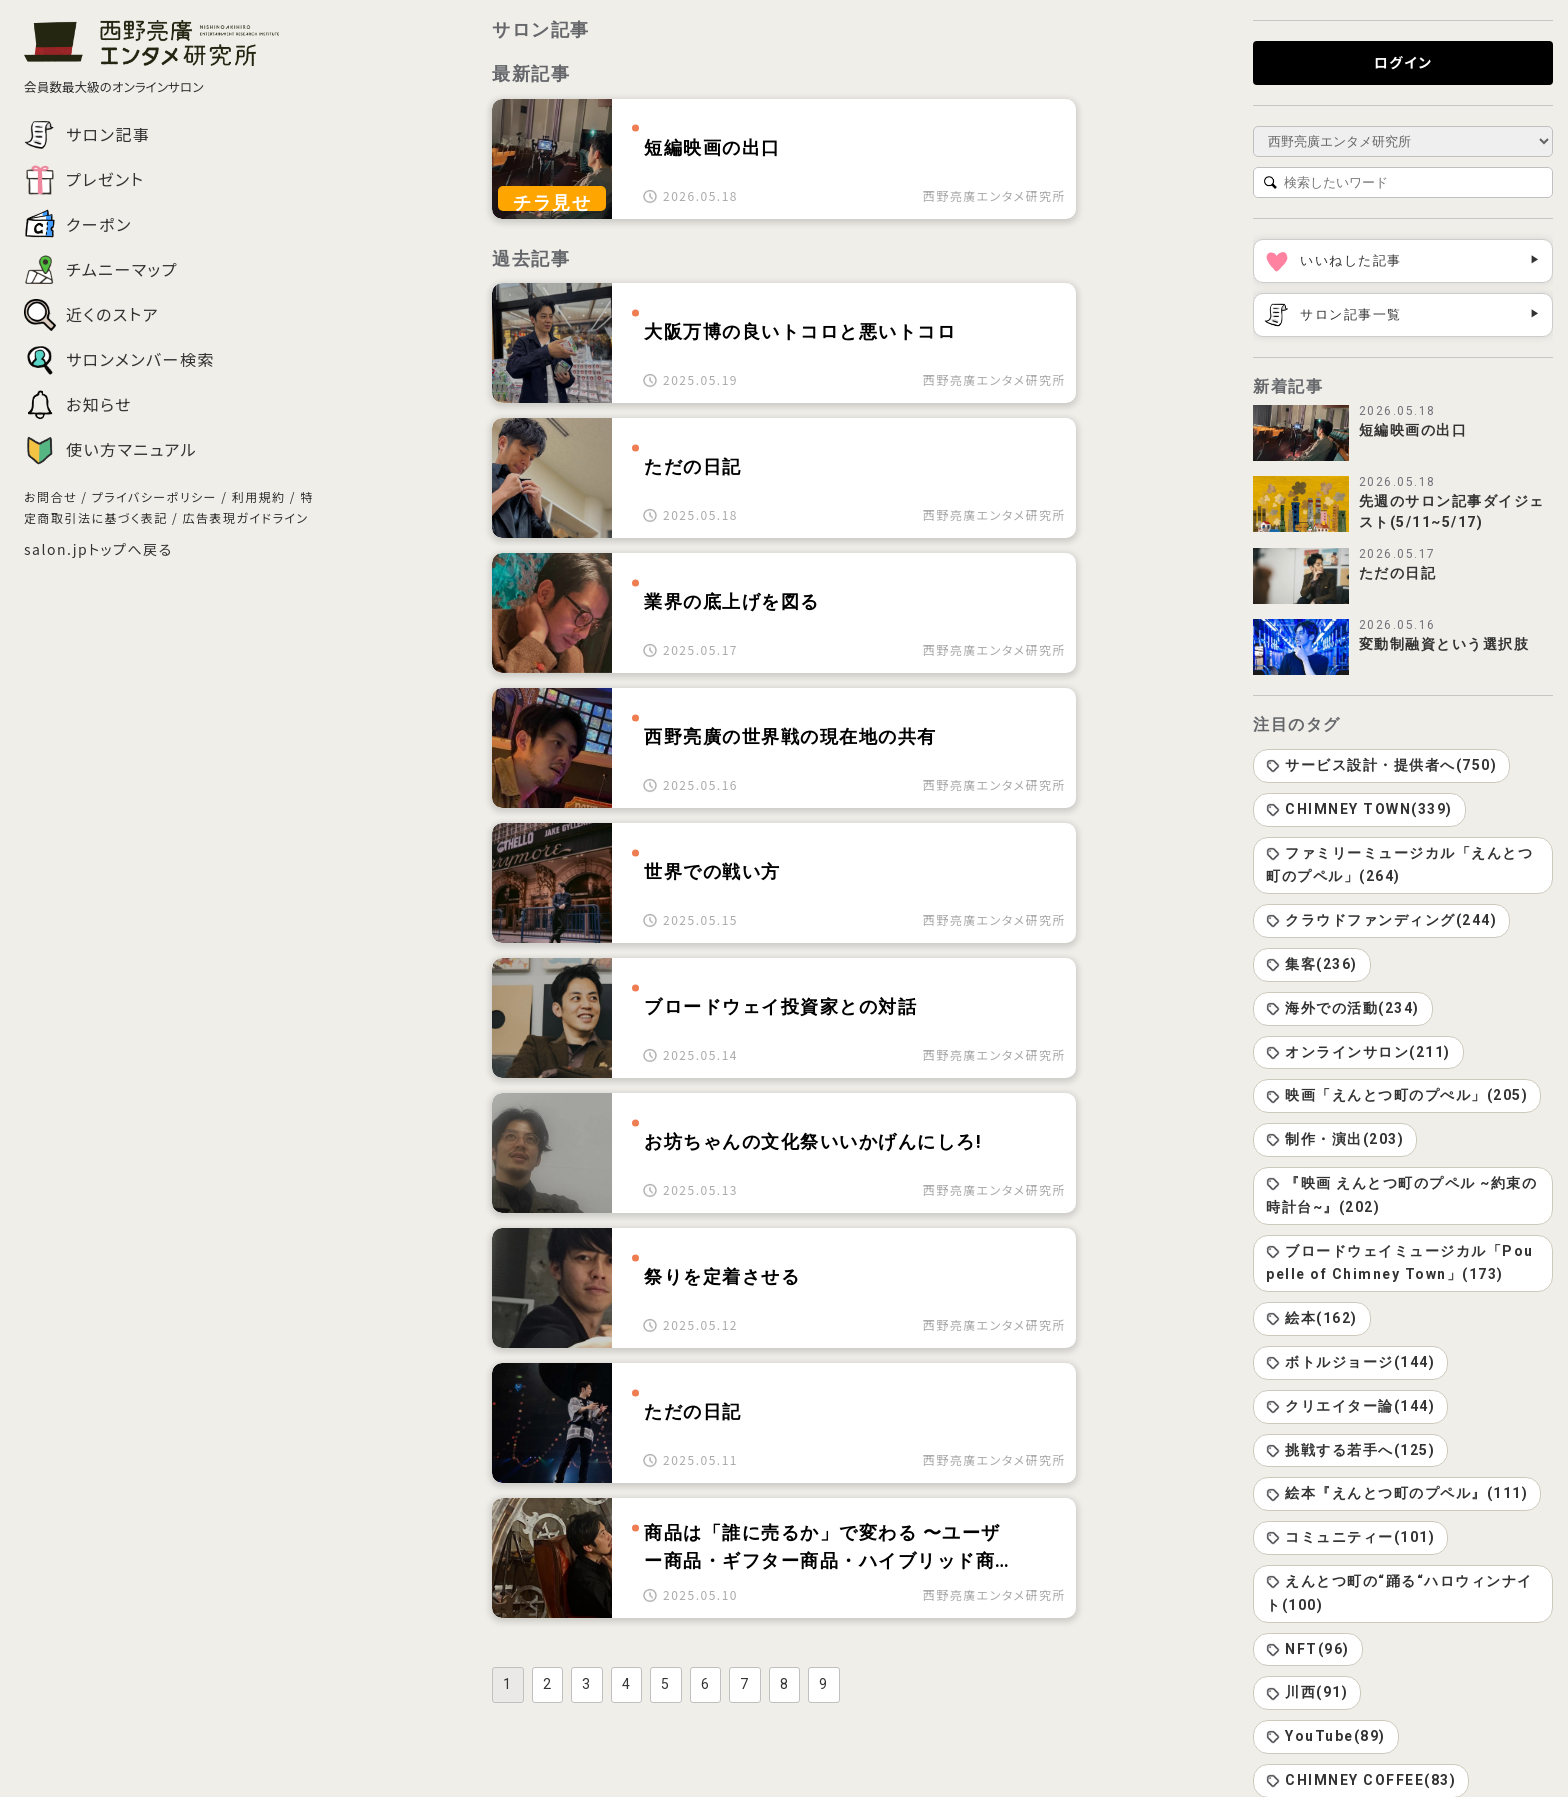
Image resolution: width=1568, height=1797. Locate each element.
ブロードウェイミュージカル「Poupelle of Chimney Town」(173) (1400, 1263)
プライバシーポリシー (154, 496)
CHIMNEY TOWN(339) (1359, 809)
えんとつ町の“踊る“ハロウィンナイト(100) (1399, 1593)
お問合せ (50, 496)
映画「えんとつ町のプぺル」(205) (1397, 1095)
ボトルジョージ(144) (1350, 1362)
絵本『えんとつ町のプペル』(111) (1397, 1493)
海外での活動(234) (1343, 1008)
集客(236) (1312, 964)
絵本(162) (1312, 1318)
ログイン (1403, 62)
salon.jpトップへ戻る (98, 549)
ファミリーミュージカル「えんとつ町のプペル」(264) (1399, 865)
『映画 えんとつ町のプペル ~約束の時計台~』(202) (1401, 1195)
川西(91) (1307, 1692)
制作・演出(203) (1335, 1139)
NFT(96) (1308, 1649)
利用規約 (259, 496)
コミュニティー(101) (1350, 1537)
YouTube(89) (1326, 1736)
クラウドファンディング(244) (1381, 920)
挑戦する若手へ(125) (1350, 1450)
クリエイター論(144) (1350, 1406)
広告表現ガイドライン (245, 517)
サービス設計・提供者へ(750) (1381, 765)
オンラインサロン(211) (1358, 1052)
